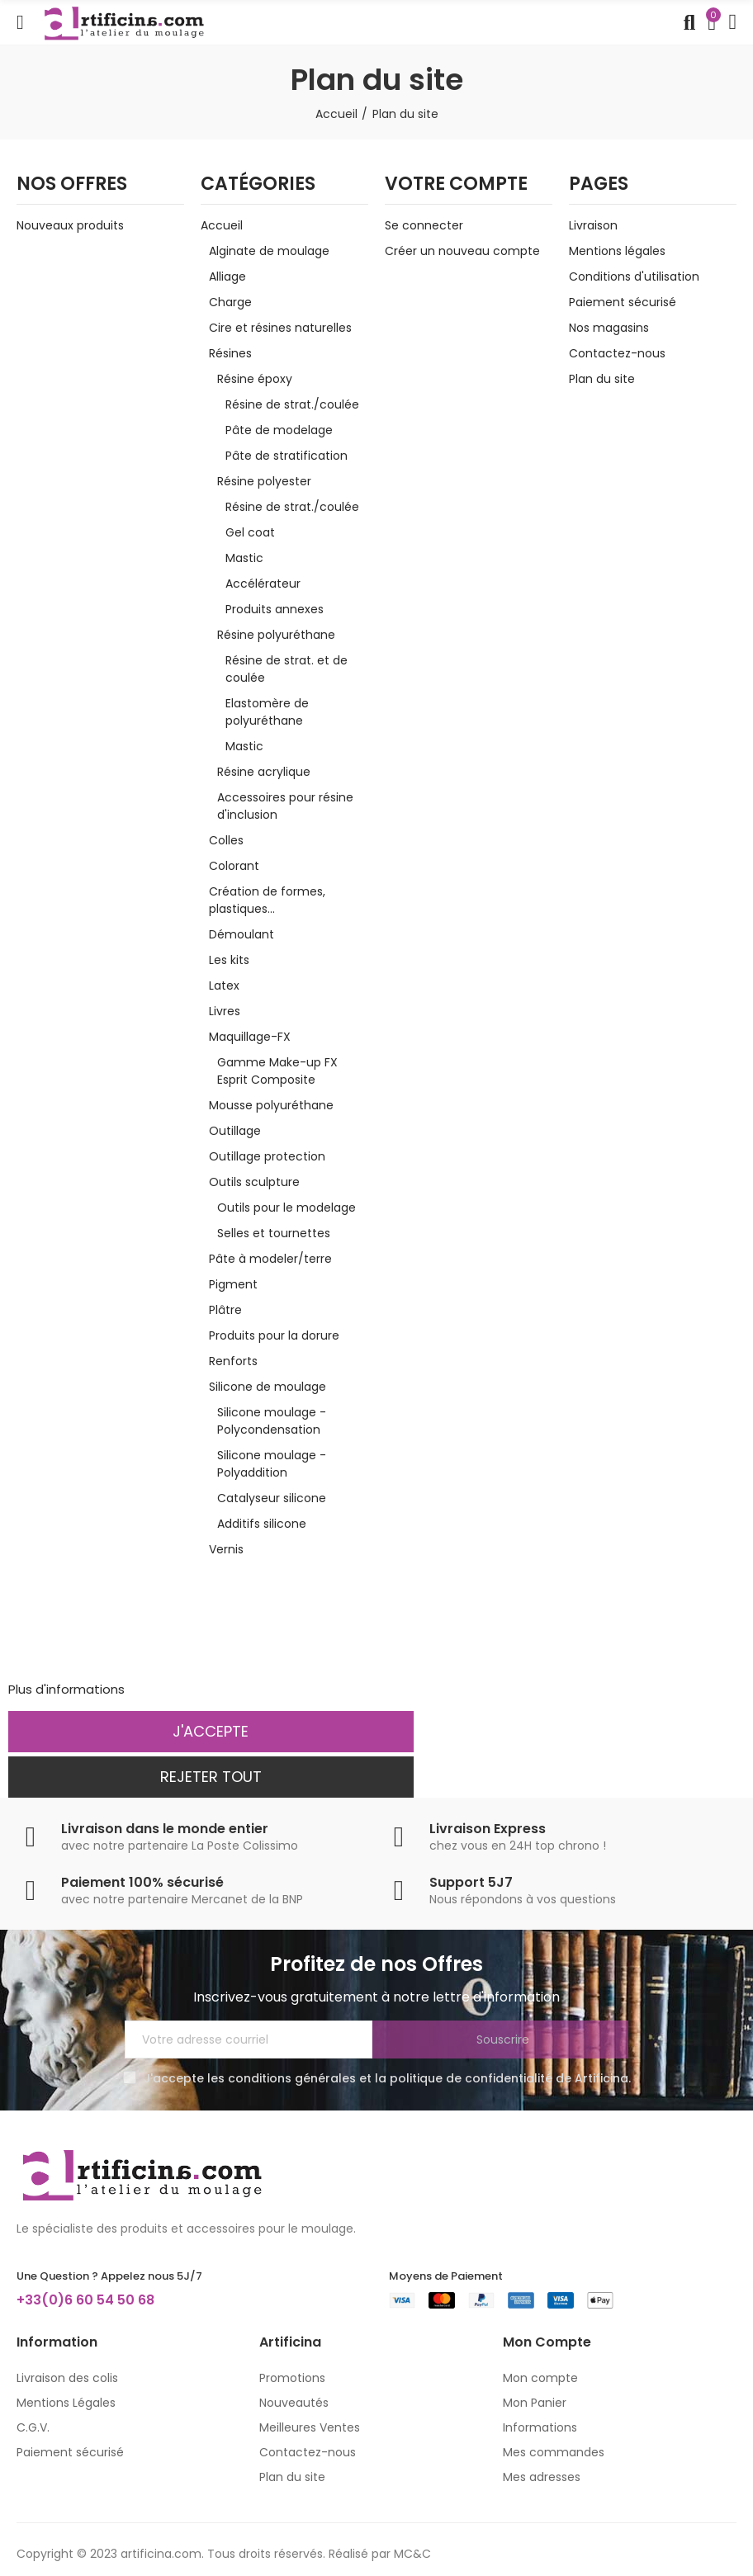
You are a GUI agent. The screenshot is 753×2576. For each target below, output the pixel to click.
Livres (224, 1011)
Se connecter (424, 225)
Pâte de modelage (279, 430)
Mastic (244, 558)
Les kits (229, 960)
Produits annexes (274, 609)
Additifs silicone (261, 1523)
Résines (230, 353)
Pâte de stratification (286, 455)
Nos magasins (609, 327)
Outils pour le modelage (286, 1207)
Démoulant (241, 934)
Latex (224, 985)
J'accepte (211, 1731)
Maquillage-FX (250, 1036)
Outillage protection (267, 1156)
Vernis (226, 1549)
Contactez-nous (617, 353)
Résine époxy (254, 379)
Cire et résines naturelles (280, 327)
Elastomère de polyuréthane (267, 712)
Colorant (234, 866)
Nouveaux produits (70, 225)
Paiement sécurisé (622, 302)
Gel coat (250, 532)
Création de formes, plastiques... (267, 900)
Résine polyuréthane (276, 634)
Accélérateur (263, 583)
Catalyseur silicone (271, 1498)
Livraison (593, 225)
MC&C (412, 2553)
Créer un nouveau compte (462, 251)
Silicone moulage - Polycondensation (271, 1421)
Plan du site (602, 379)
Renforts (233, 1361)
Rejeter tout (211, 1776)
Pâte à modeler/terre (270, 1258)
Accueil (222, 225)
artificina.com (161, 2553)
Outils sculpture (254, 1182)
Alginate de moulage (269, 251)
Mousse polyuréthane (271, 1105)
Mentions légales (617, 251)
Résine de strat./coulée (292, 404)
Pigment (233, 1284)
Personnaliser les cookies (204, 1689)
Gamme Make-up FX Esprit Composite (277, 1071)
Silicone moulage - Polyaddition (271, 1464)
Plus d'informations (66, 1689)
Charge (230, 302)
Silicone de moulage (267, 1386)
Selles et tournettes (273, 1233)
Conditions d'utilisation (634, 276)
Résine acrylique (263, 771)
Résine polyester (264, 481)
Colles (226, 840)
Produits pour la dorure (274, 1335)
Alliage (227, 276)
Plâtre (225, 1310)
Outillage (235, 1131)
